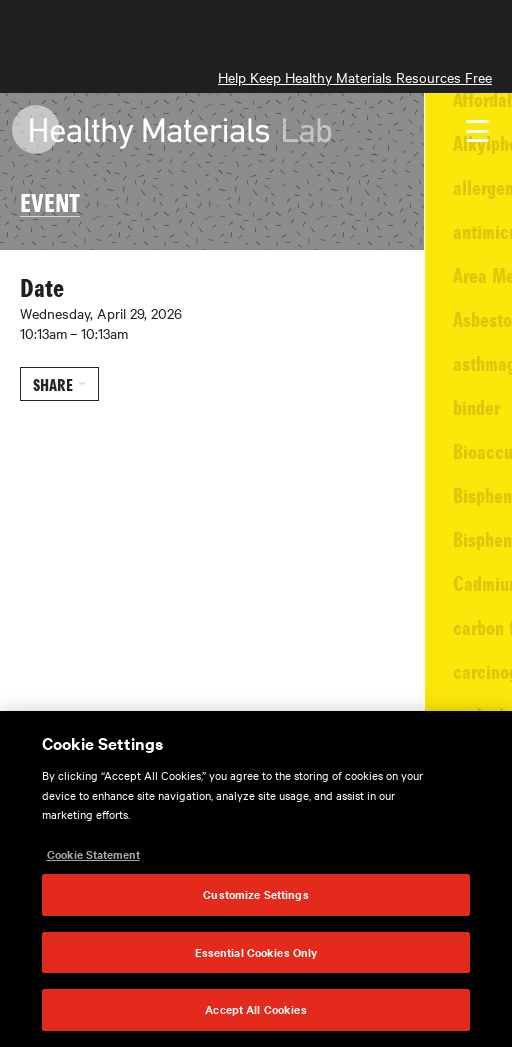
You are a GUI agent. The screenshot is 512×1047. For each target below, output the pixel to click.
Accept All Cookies (255, 1009)
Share (53, 384)
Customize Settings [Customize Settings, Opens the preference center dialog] (255, 894)
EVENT (50, 201)
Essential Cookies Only (256, 952)
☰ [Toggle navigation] (477, 131)
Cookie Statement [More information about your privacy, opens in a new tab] (93, 854)
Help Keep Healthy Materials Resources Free (355, 77)
